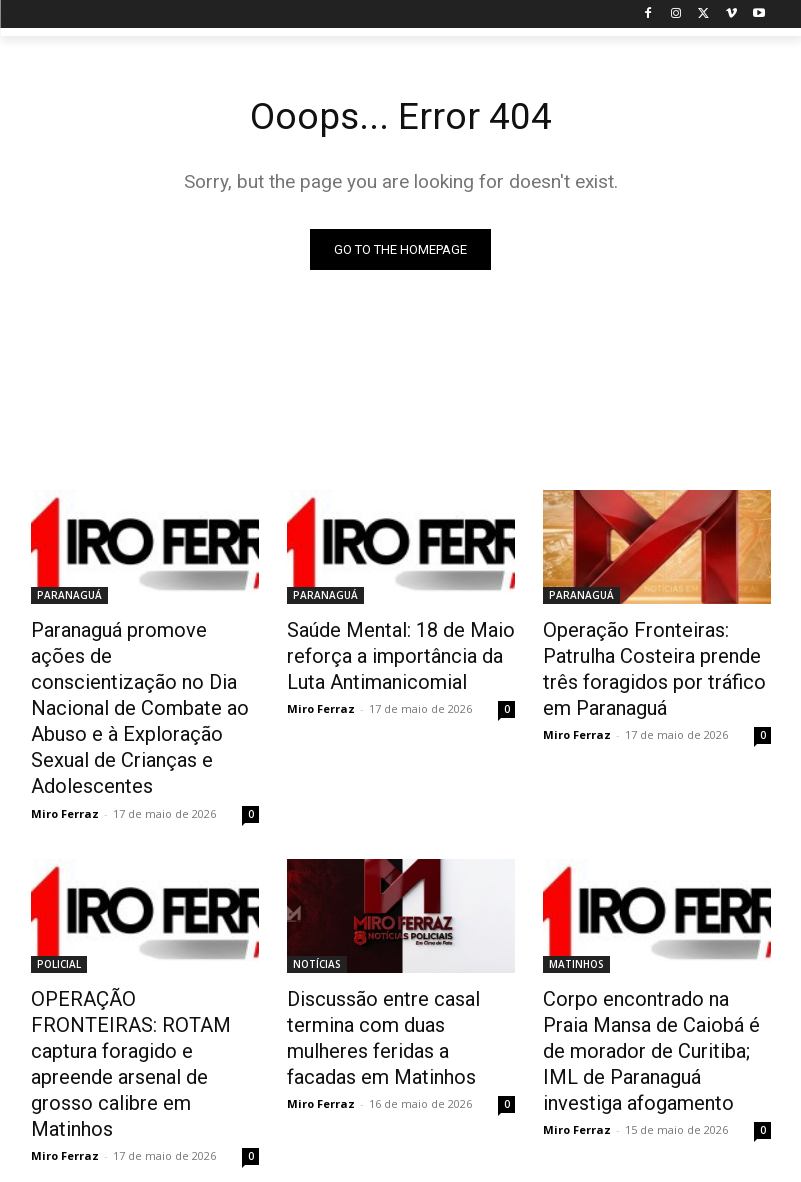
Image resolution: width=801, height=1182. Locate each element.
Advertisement (602, 1163)
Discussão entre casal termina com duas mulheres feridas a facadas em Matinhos (401, 948)
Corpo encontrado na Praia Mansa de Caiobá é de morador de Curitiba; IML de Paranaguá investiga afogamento (648, 970)
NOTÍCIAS (317, 893)
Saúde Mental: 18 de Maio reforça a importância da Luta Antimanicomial (398, 651)
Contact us (693, 1163)
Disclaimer (453, 1163)
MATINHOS (576, 893)
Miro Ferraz (65, 742)
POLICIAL (59, 893)
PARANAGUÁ (69, 596)
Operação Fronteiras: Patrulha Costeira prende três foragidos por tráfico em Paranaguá (655, 662)
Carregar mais (400, 1082)
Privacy (522, 1163)
